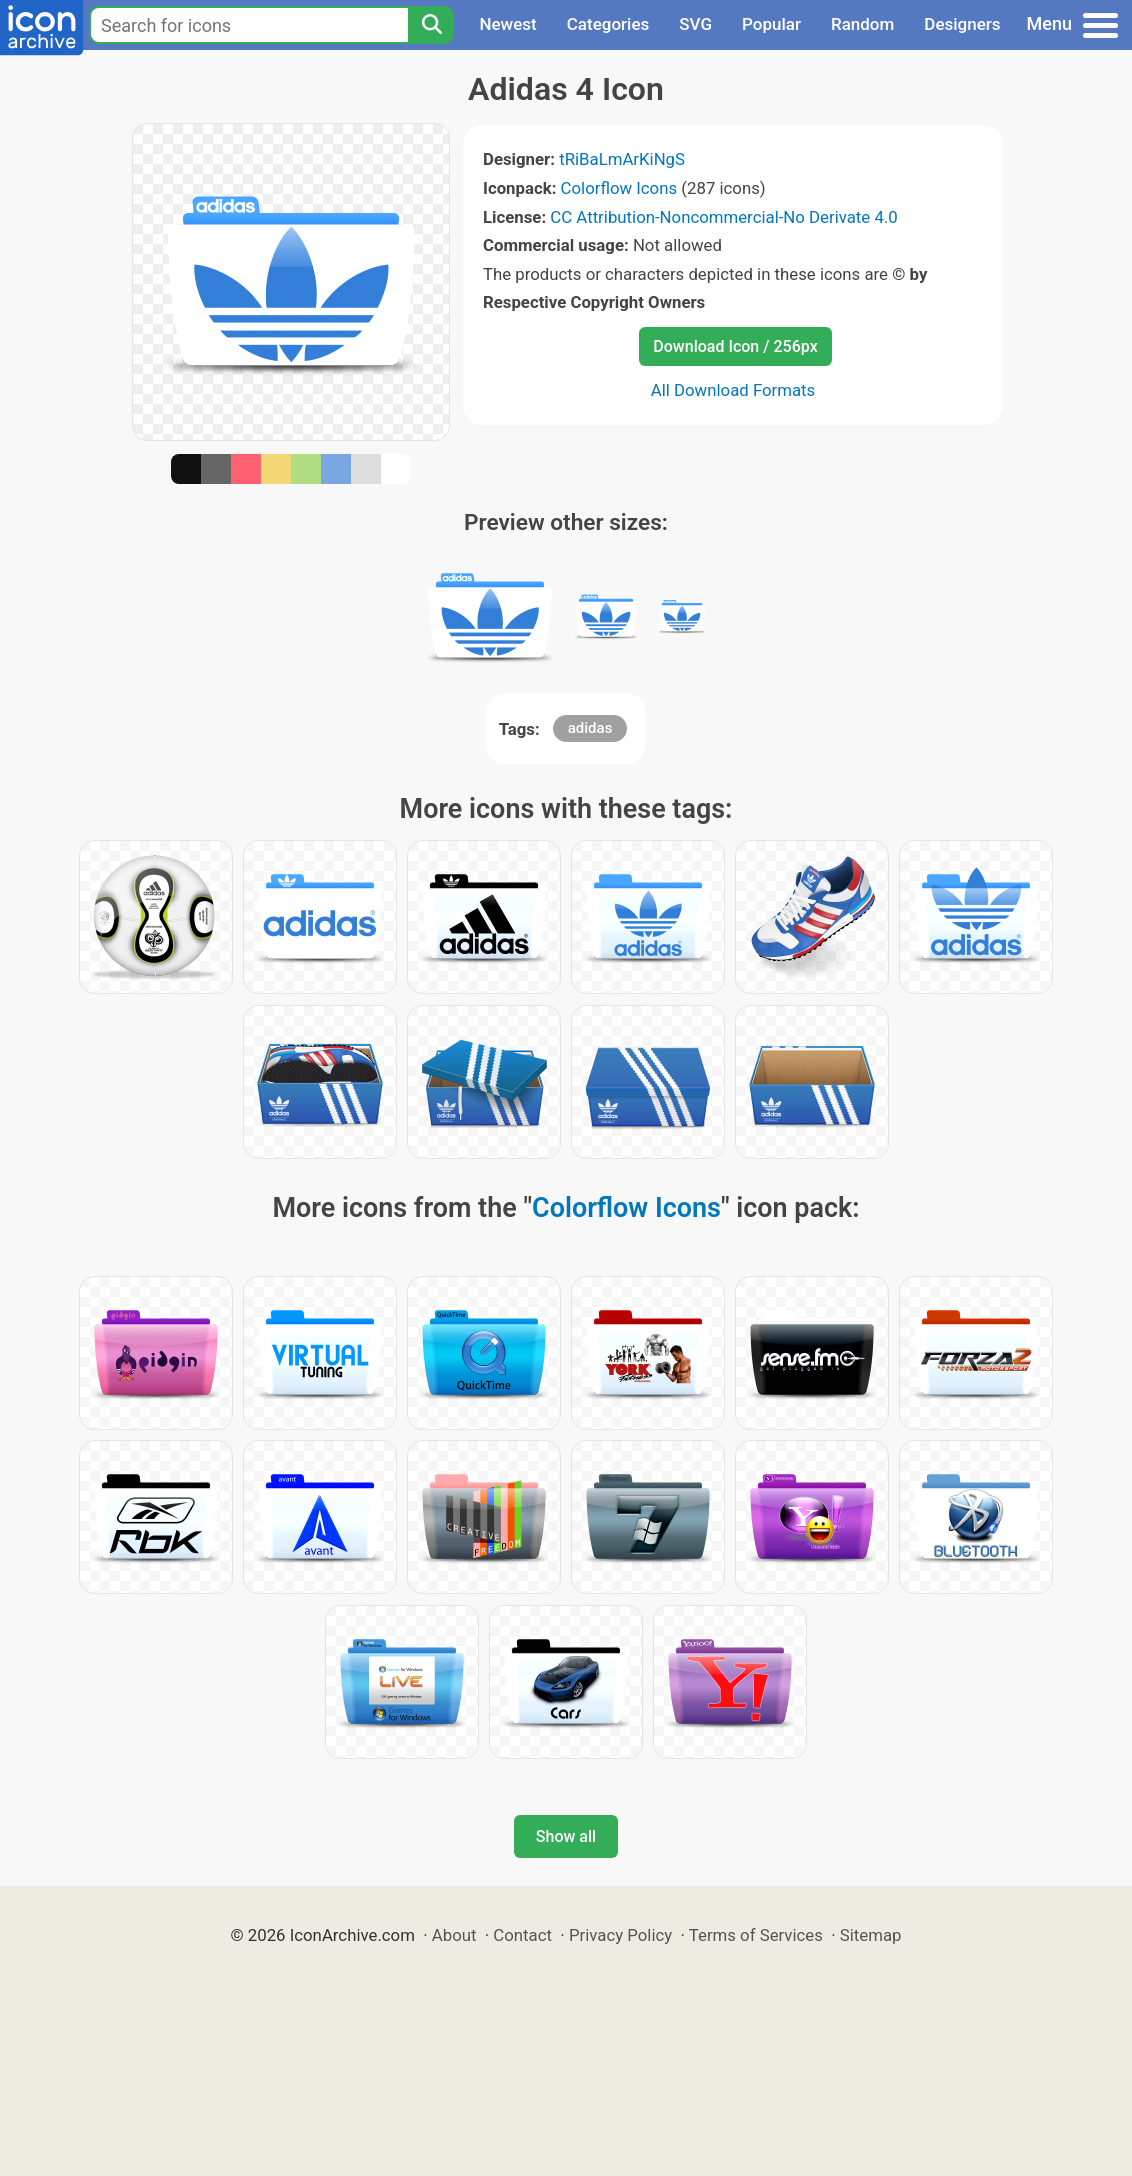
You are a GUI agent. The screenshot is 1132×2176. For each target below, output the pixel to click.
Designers (962, 24)
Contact (522, 1935)
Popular (771, 24)
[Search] (431, 25)
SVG (695, 24)
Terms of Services (756, 1935)
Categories (608, 24)
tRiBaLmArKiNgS (622, 159)
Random (862, 24)
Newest (507, 24)
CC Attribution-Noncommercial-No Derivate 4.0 (723, 217)
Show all (566, 1836)
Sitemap (871, 1935)
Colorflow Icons (619, 188)
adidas (590, 728)
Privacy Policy (620, 1935)
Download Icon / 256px (735, 346)
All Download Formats (733, 390)
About (454, 1935)
